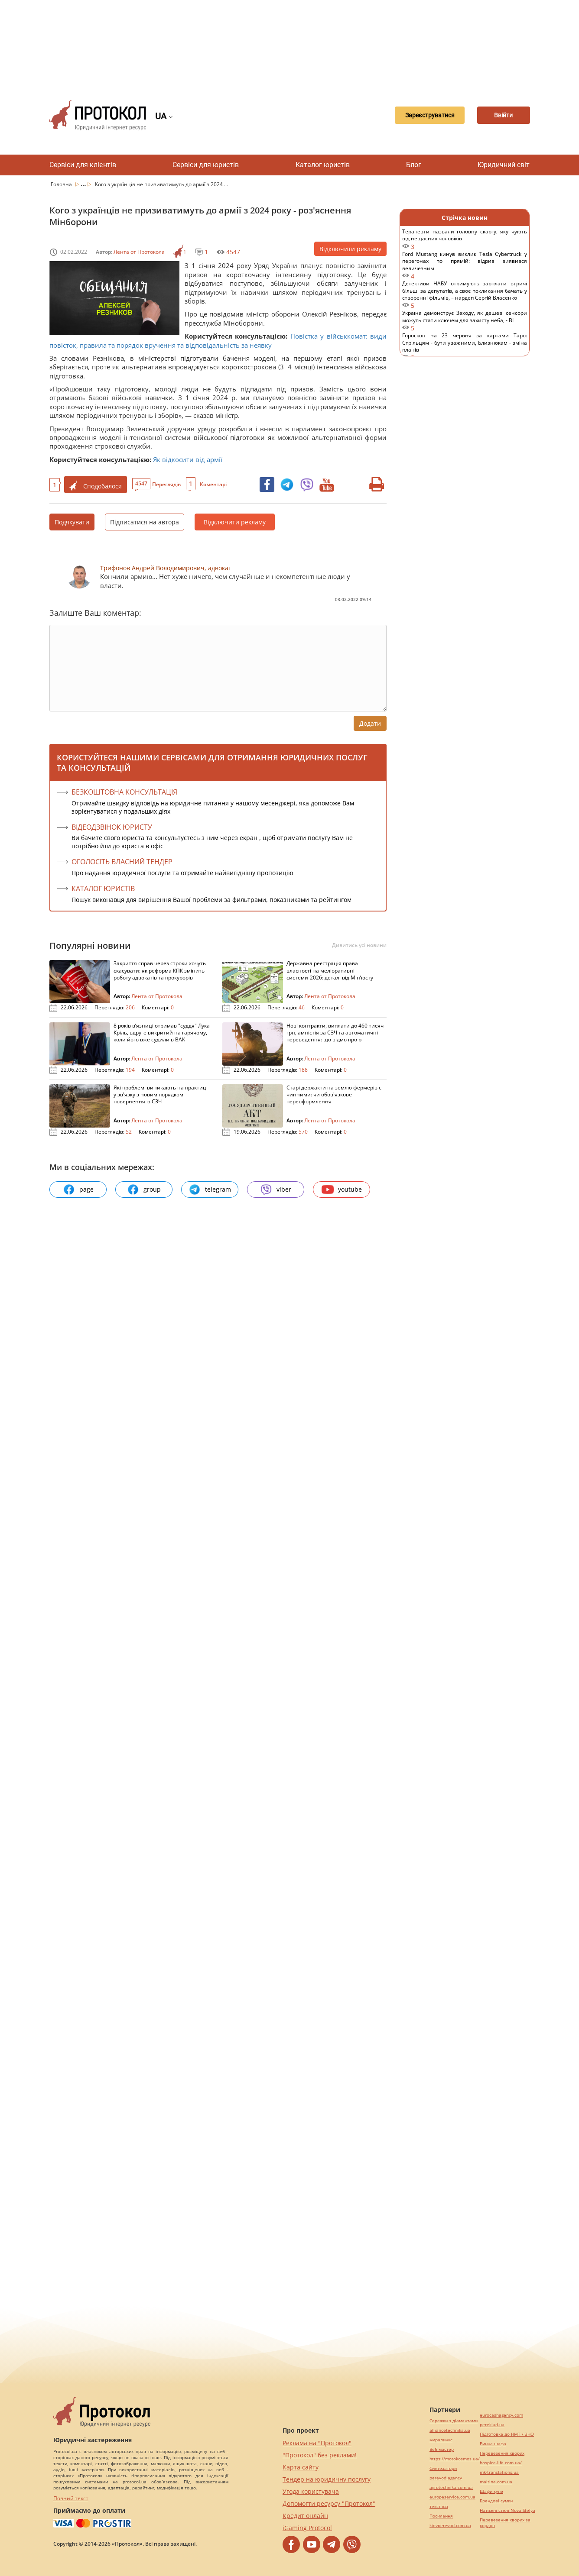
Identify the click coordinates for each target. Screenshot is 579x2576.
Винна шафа (493, 2444)
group (144, 1189)
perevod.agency (445, 2478)
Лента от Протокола (139, 251)
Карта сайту (301, 2467)
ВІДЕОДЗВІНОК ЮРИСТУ (112, 827)
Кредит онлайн (305, 2515)
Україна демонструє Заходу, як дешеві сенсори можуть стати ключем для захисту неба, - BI (464, 320)
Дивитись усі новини (359, 945)
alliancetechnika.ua (449, 2430)
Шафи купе (491, 2491)
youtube (342, 1189)
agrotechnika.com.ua (451, 2487)
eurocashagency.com (501, 2415)
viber (275, 1189)
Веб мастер (441, 2449)
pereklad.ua (492, 2424)
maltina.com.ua (496, 2482)
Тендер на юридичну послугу (327, 2479)
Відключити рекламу (350, 249)
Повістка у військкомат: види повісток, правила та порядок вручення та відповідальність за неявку (218, 340)
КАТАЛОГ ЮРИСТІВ (103, 888)
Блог (413, 165)
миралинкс (440, 2440)
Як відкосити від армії (187, 459)
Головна (62, 184)
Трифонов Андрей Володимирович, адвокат (165, 568)
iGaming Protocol (307, 2528)
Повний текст (70, 2498)
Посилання (441, 2516)
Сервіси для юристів (205, 165)
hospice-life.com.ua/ (501, 2463)
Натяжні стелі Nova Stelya (507, 2510)
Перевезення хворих (502, 2453)
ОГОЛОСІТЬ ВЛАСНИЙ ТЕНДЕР (122, 861)
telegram (210, 1189)
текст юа (438, 2506)
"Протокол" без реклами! (320, 2455)
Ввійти (500, 115)
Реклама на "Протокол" (317, 2443)
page (78, 1189)
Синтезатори (443, 2468)
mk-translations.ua (499, 2472)
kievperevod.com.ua (450, 2525)
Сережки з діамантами (453, 2421)
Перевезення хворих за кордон (505, 2522)
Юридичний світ (504, 165)
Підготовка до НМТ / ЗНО (507, 2434)
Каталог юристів (323, 165)
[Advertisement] (289, 43)
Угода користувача (311, 2491)
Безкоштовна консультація (124, 792)
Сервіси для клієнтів (82, 165)
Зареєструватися (417, 115)
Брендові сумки (496, 2501)
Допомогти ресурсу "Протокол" (329, 2503)
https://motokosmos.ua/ (454, 2459)
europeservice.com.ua (452, 2497)
